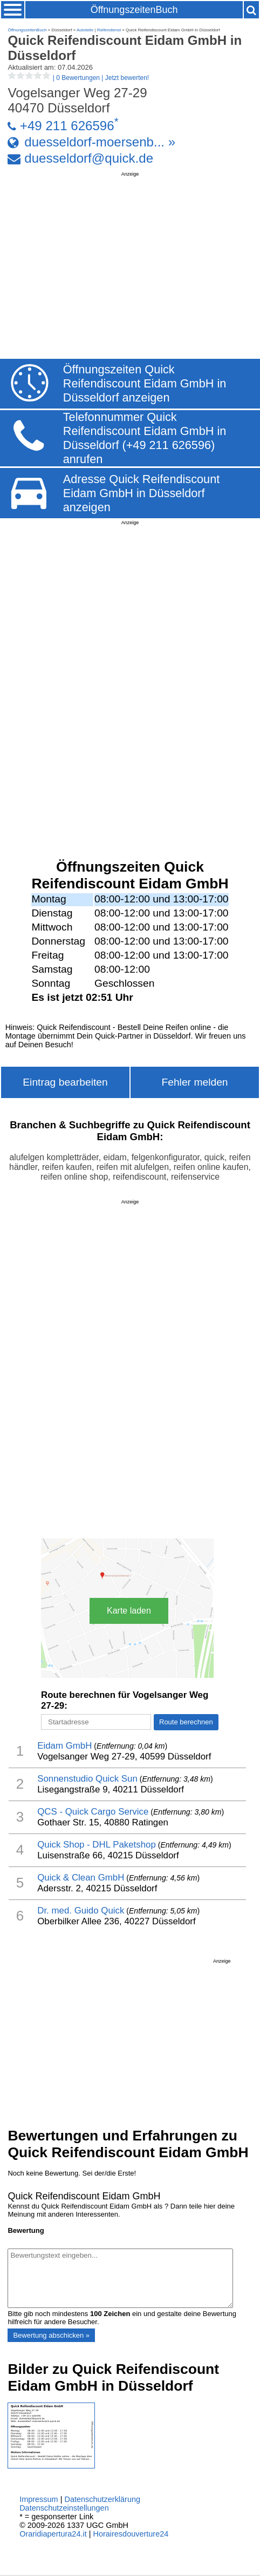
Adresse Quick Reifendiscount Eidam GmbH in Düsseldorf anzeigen (141, 493)
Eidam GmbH (64, 1746)
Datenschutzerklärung (102, 2499)
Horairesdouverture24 (130, 2534)
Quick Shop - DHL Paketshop (96, 1844)
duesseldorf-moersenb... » (99, 142)
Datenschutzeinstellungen (64, 2508)
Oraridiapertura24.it (53, 2534)
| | (78, 78)
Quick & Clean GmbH (80, 1877)
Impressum (38, 2499)
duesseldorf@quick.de (88, 158)
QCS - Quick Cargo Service (92, 1811)
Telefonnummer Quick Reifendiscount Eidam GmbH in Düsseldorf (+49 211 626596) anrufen (145, 438)
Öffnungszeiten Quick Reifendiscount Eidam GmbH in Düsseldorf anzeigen (145, 383)
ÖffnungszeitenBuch (134, 9)
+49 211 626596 (67, 125)
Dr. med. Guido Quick (80, 1910)
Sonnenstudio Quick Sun (87, 1779)
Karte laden (129, 1610)
